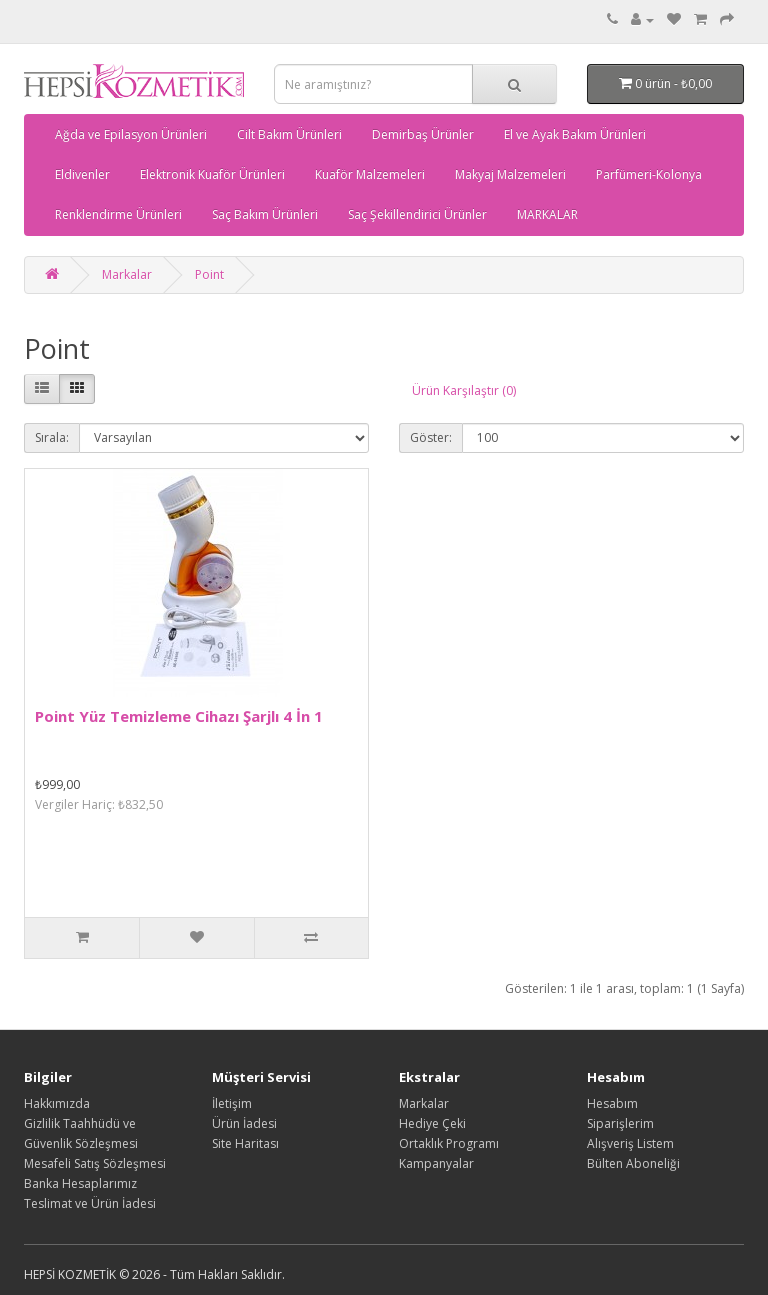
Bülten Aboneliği (633, 1163)
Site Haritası (245, 1143)
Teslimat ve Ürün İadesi (90, 1203)
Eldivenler (82, 174)
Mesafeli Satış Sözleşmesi (95, 1163)
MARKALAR (547, 214)
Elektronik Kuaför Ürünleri (212, 174)
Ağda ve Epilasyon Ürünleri (131, 134)
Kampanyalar (436, 1163)
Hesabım (612, 1103)
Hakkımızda (57, 1103)
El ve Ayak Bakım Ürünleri (575, 134)
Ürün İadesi (244, 1123)
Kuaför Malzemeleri (370, 174)
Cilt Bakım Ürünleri (289, 134)
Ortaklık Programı (449, 1143)
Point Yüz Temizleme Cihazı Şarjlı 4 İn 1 (179, 716)
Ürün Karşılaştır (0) (464, 390)
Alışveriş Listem (630, 1143)
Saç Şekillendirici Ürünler (417, 214)
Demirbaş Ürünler (423, 134)
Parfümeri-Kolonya (649, 174)
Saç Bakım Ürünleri (265, 214)
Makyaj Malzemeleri (510, 174)
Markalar (127, 274)
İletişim (232, 1103)
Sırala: (52, 437)
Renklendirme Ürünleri (118, 214)
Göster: (431, 437)
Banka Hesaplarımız (80, 1183)
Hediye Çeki (432, 1123)
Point (209, 274)
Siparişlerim (620, 1123)
